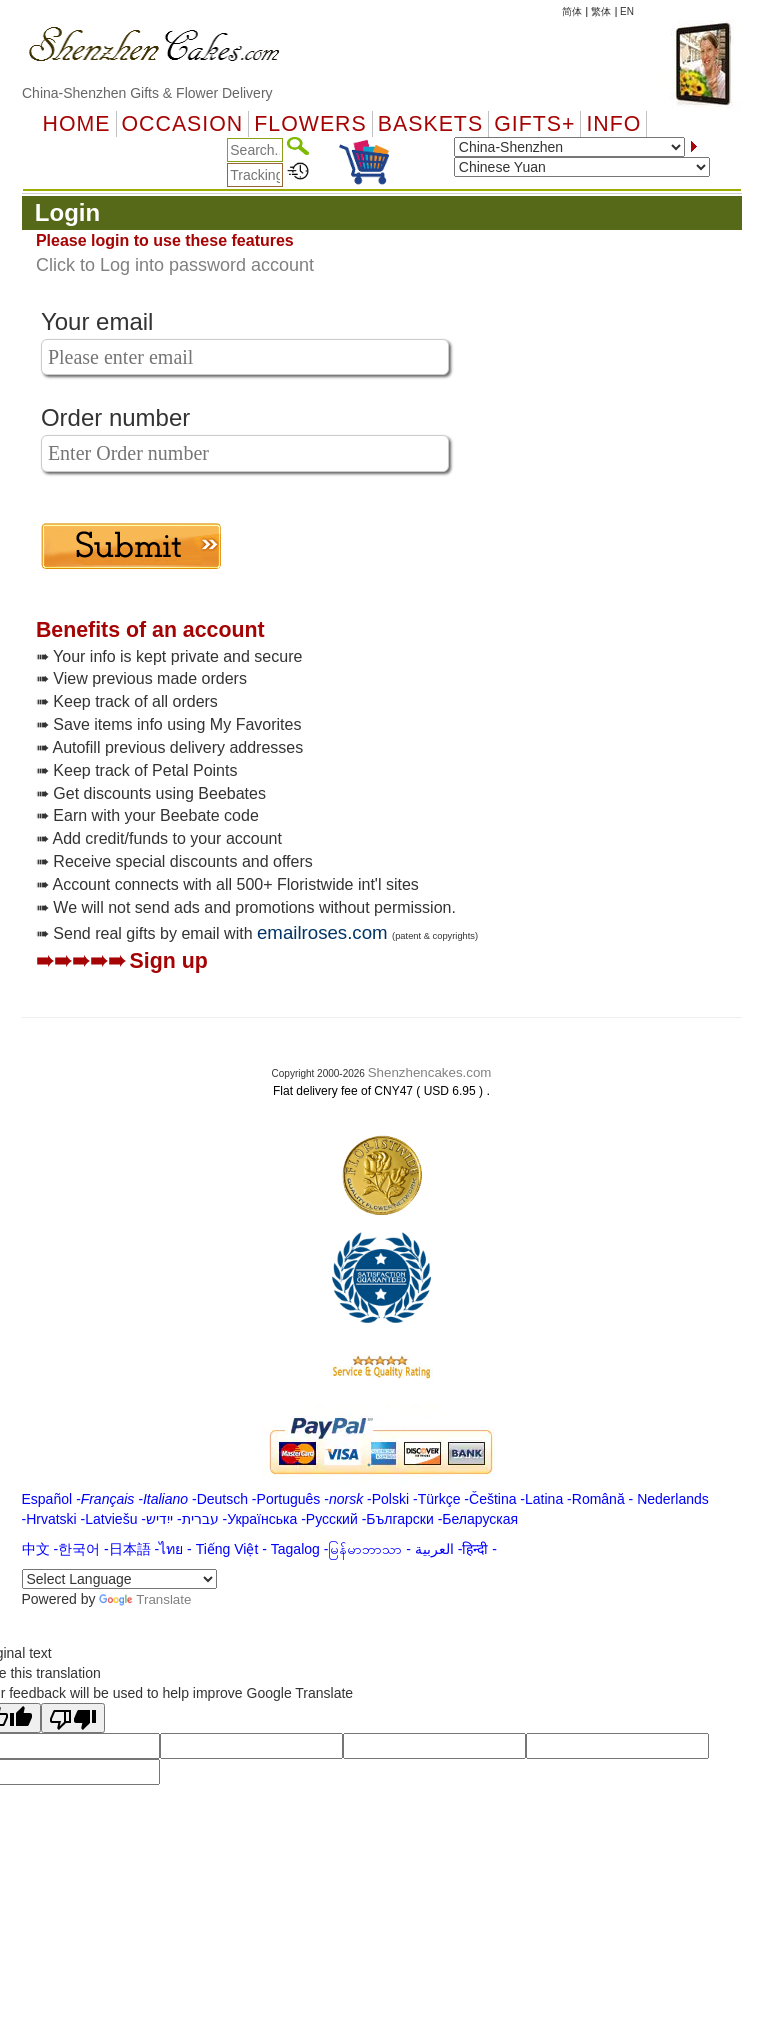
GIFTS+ (534, 124)
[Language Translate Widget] (119, 1579)
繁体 (601, 11)
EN (627, 11)
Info (613, 124)
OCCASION (183, 124)
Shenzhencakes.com (430, 1072)
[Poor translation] (73, 1718)
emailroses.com (322, 932)
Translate (145, 1599)
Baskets (430, 124)
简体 (572, 11)
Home (77, 124)
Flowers (310, 124)
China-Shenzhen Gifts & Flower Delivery (147, 93)
